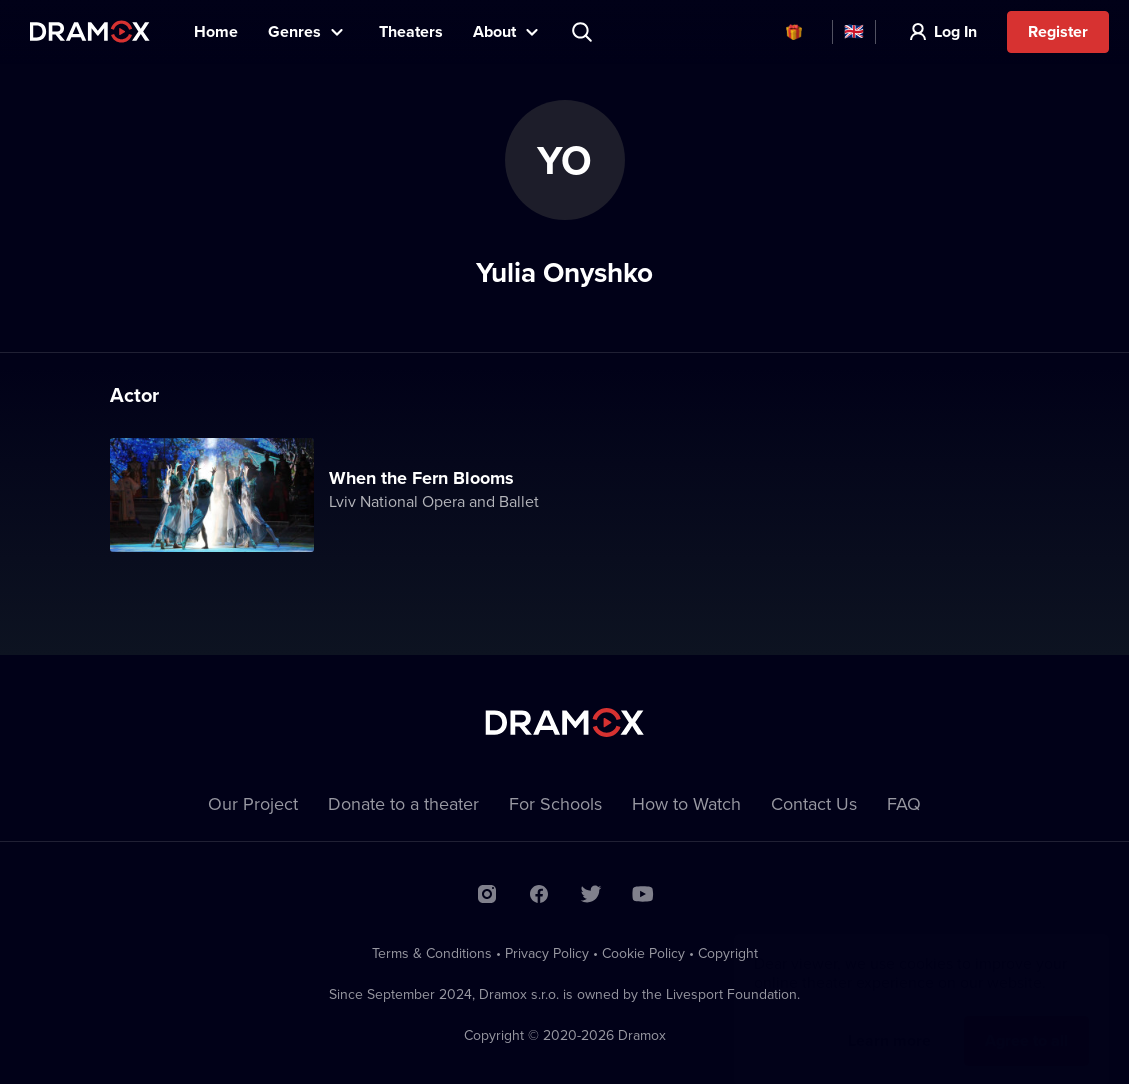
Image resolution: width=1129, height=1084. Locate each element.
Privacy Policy (547, 953)
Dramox (90, 31)
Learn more (889, 1020)
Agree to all (1026, 1020)
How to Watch (686, 803)
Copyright (728, 953)
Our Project (253, 803)
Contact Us (814, 803)
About (494, 31)
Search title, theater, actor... (584, 32)
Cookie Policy (643, 953)
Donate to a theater (403, 803)
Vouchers (794, 32)
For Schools (555, 803)
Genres (294, 31)
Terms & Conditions (432, 953)
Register (1058, 31)
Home (216, 31)
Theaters (411, 31)
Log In (955, 31)
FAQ (904, 803)
